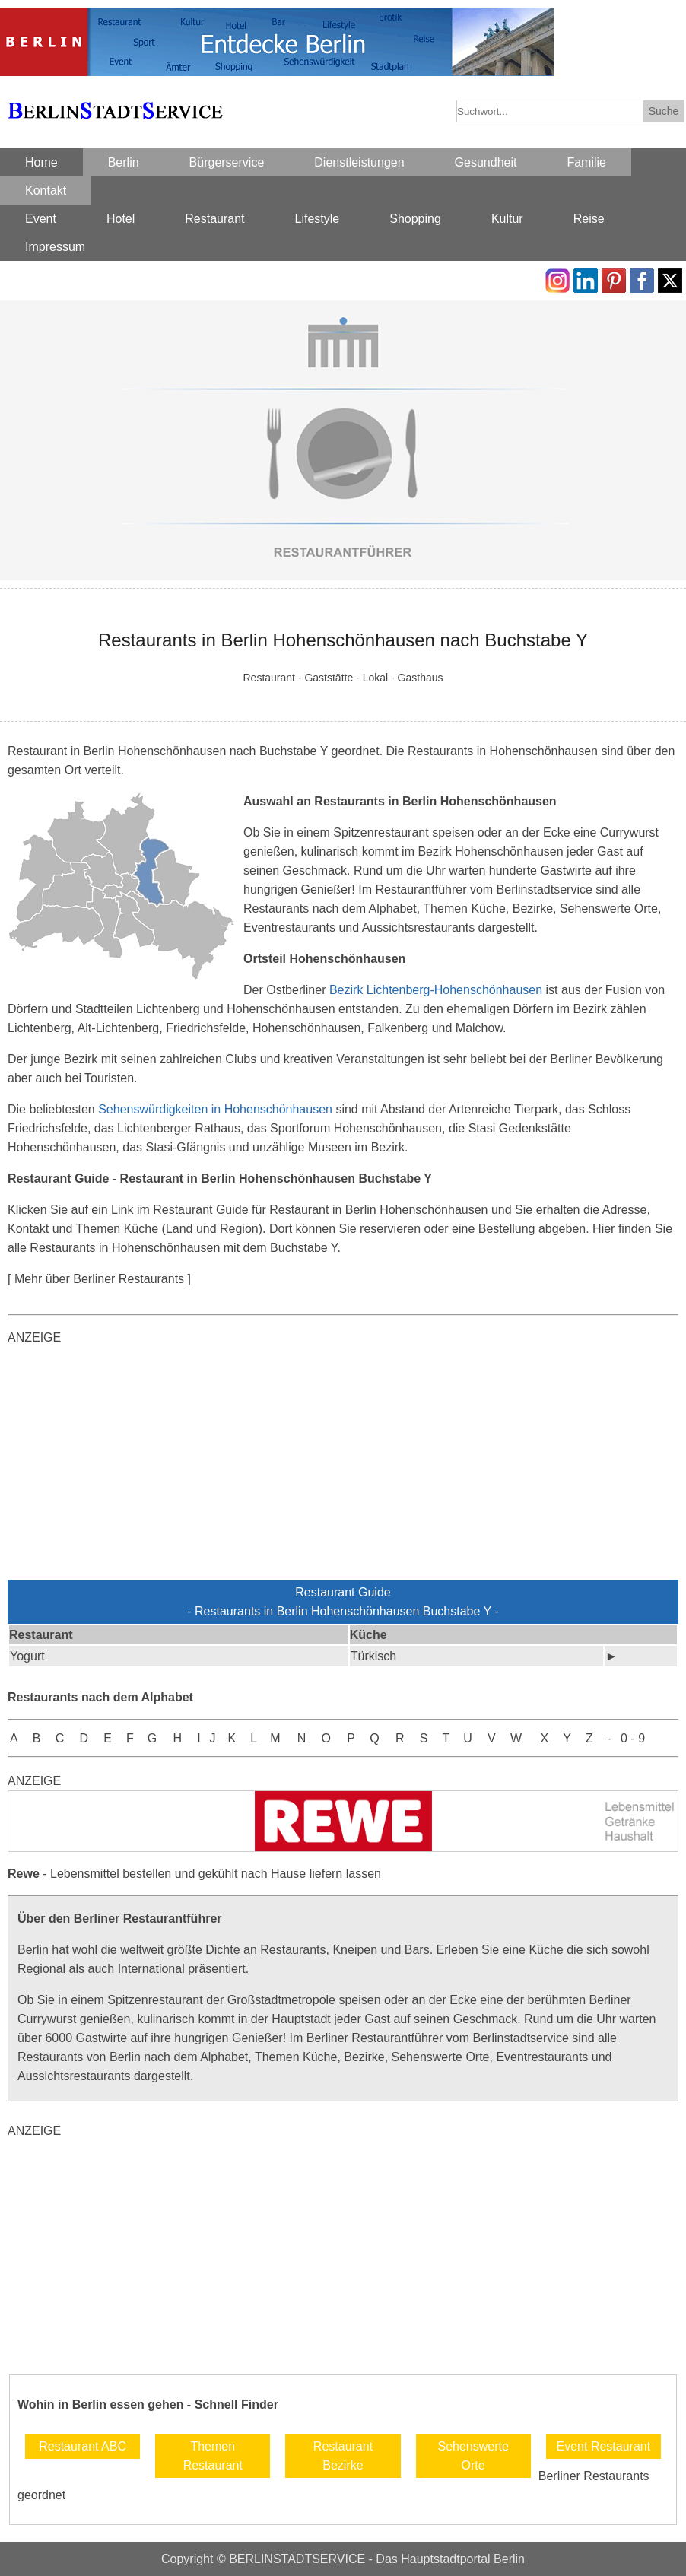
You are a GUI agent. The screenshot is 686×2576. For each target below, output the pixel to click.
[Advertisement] (343, 1465)
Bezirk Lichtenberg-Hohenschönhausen (435, 989)
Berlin (123, 162)
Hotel (120, 218)
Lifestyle (317, 218)
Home (41, 162)
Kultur (507, 218)
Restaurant (214, 218)
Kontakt (45, 190)
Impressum (55, 246)
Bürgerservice (227, 162)
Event (40, 218)
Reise (589, 218)
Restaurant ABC (82, 2446)
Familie (586, 162)
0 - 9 (633, 1738)
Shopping (415, 218)
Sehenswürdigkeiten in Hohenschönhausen (215, 1109)
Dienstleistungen (359, 162)
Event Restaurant (604, 2446)
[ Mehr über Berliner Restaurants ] (99, 1278)
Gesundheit (486, 162)
